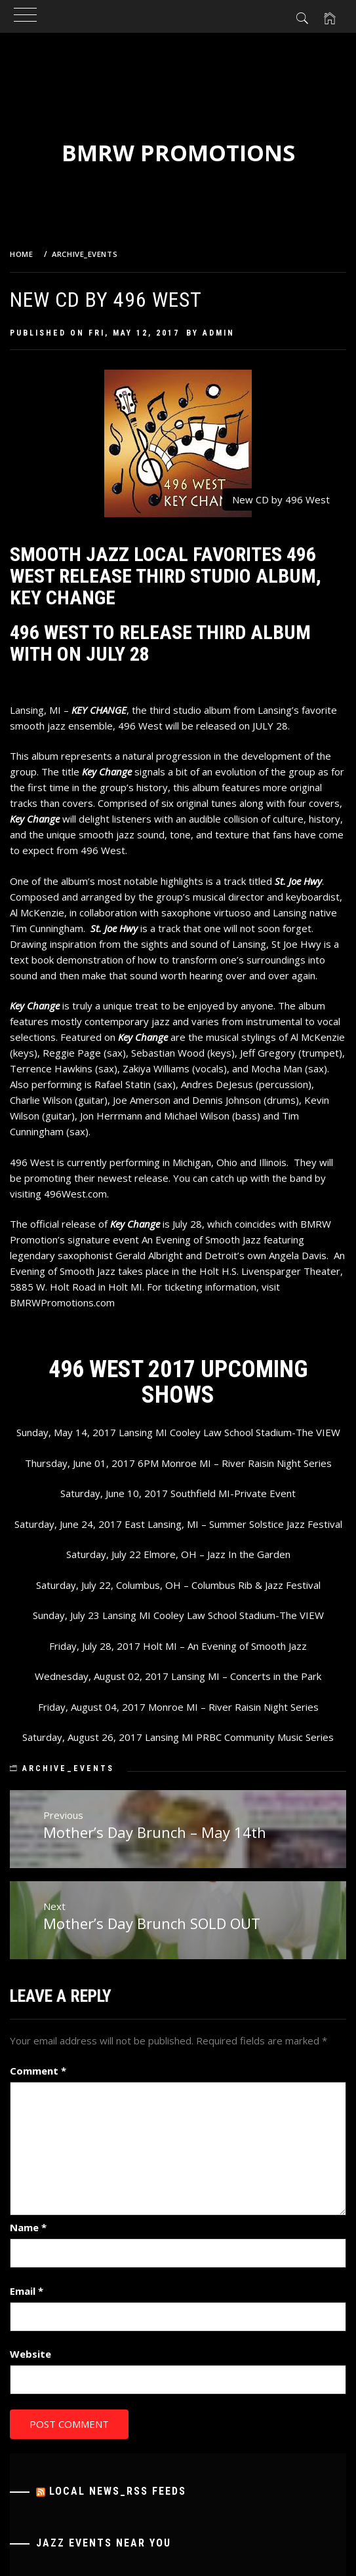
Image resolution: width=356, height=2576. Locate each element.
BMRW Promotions (178, 153)
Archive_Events (68, 1768)
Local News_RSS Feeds (117, 2491)
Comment (38, 2070)
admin (219, 333)
